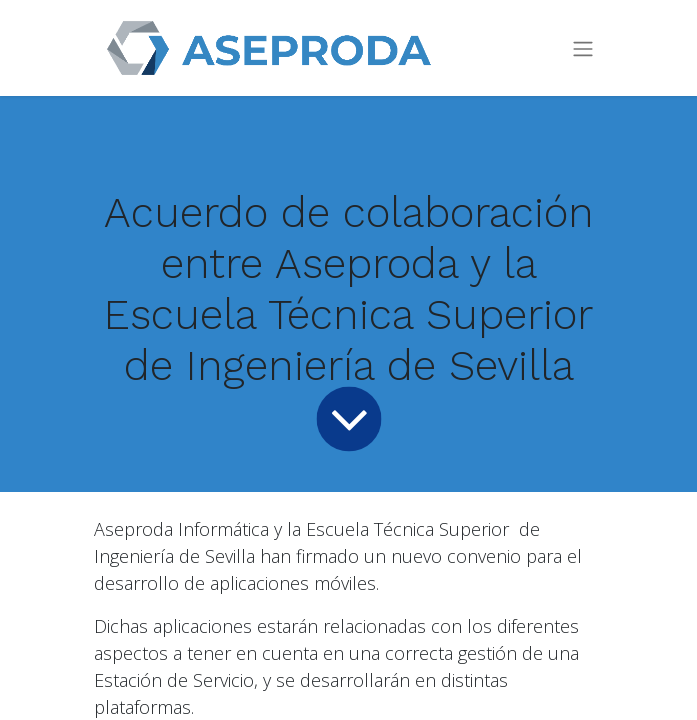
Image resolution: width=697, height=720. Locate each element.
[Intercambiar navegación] (583, 48)
